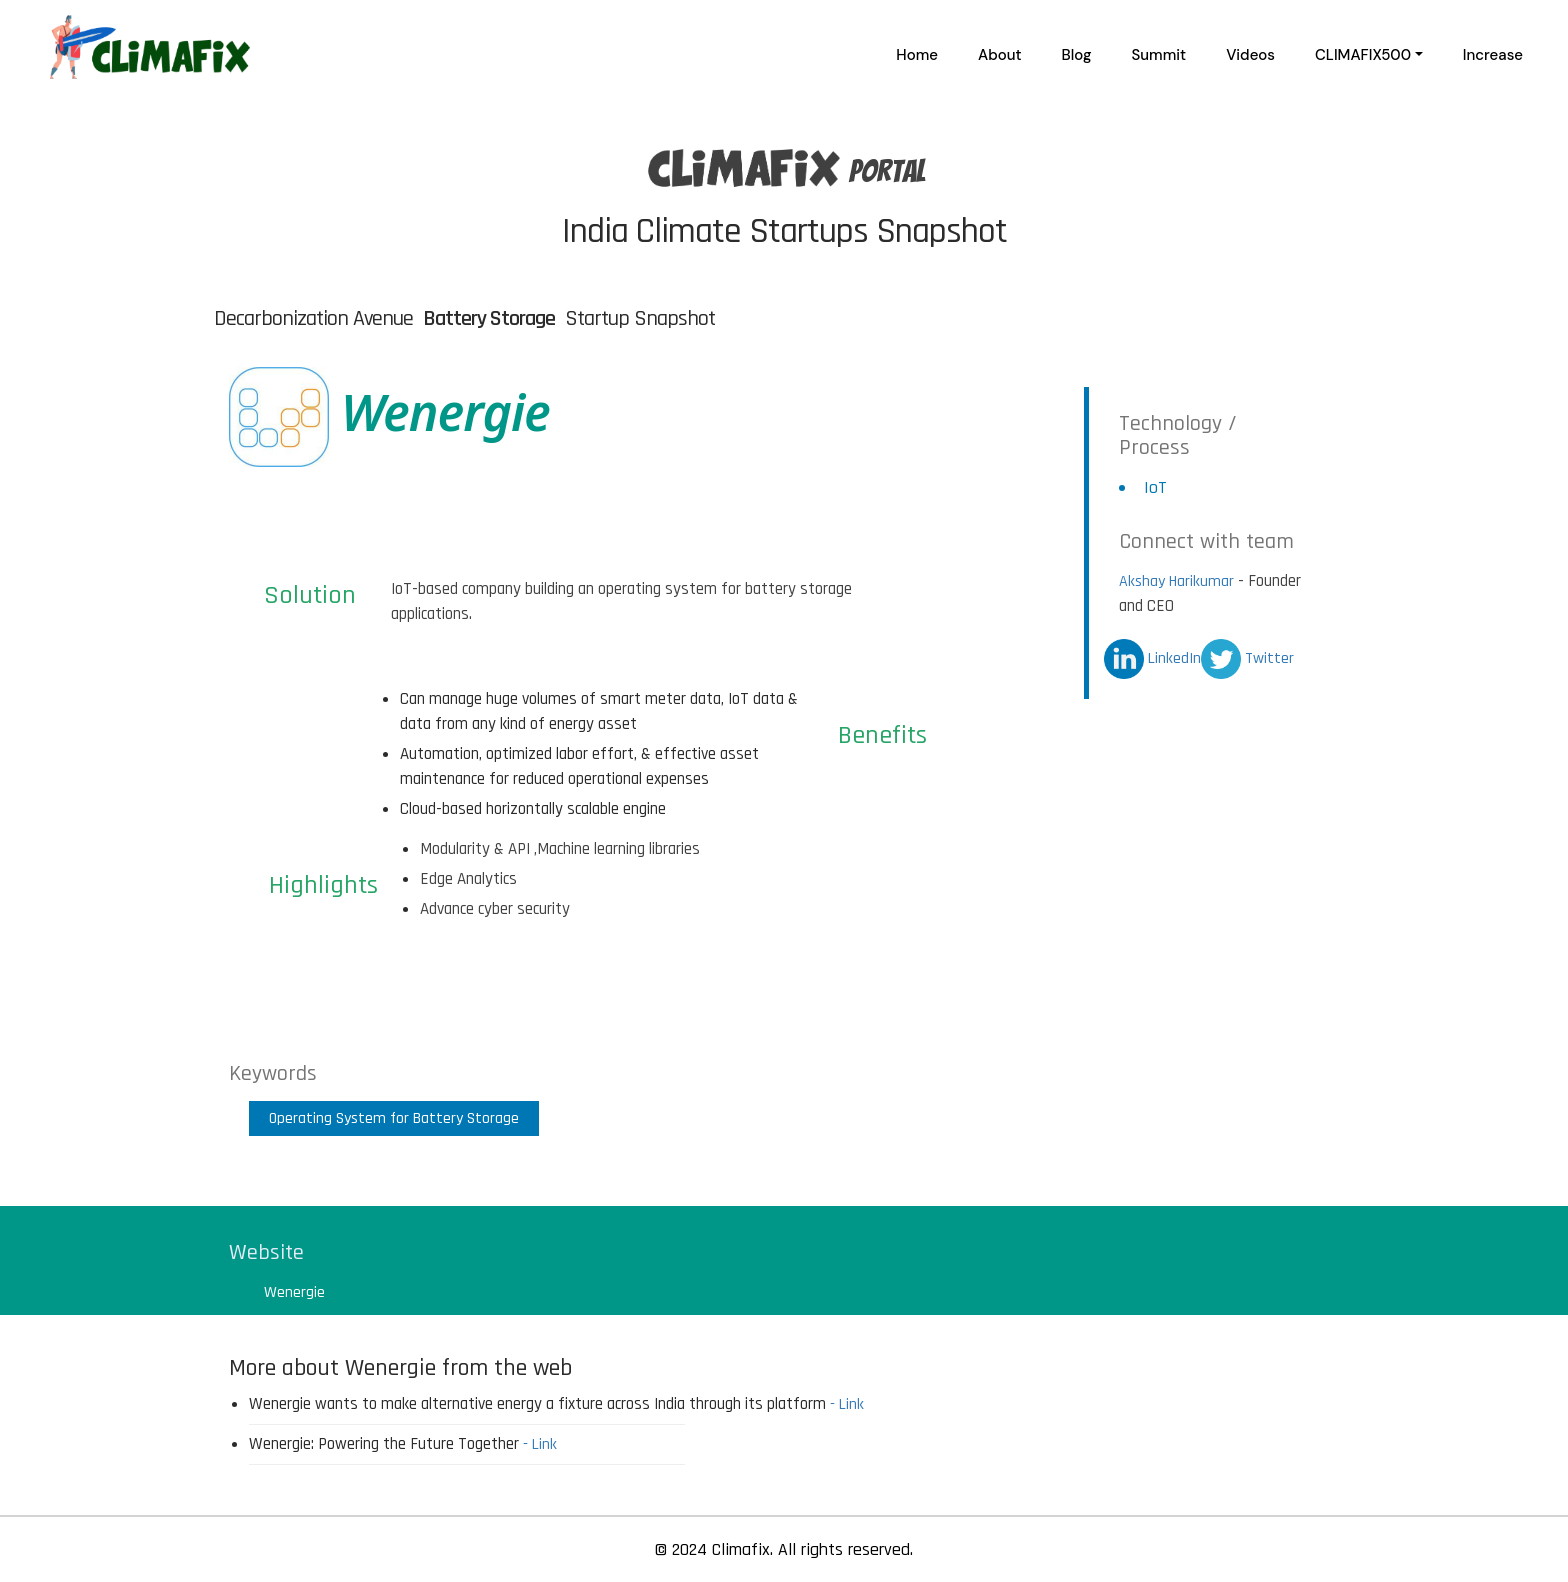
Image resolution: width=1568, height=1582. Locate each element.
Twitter (1247, 658)
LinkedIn (1152, 658)
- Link (847, 1404)
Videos (1250, 55)
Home (917, 55)
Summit (1159, 55)
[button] (1369, 55)
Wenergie (294, 1292)
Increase (1493, 55)
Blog (1077, 55)
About (1000, 55)
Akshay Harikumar (1176, 581)
